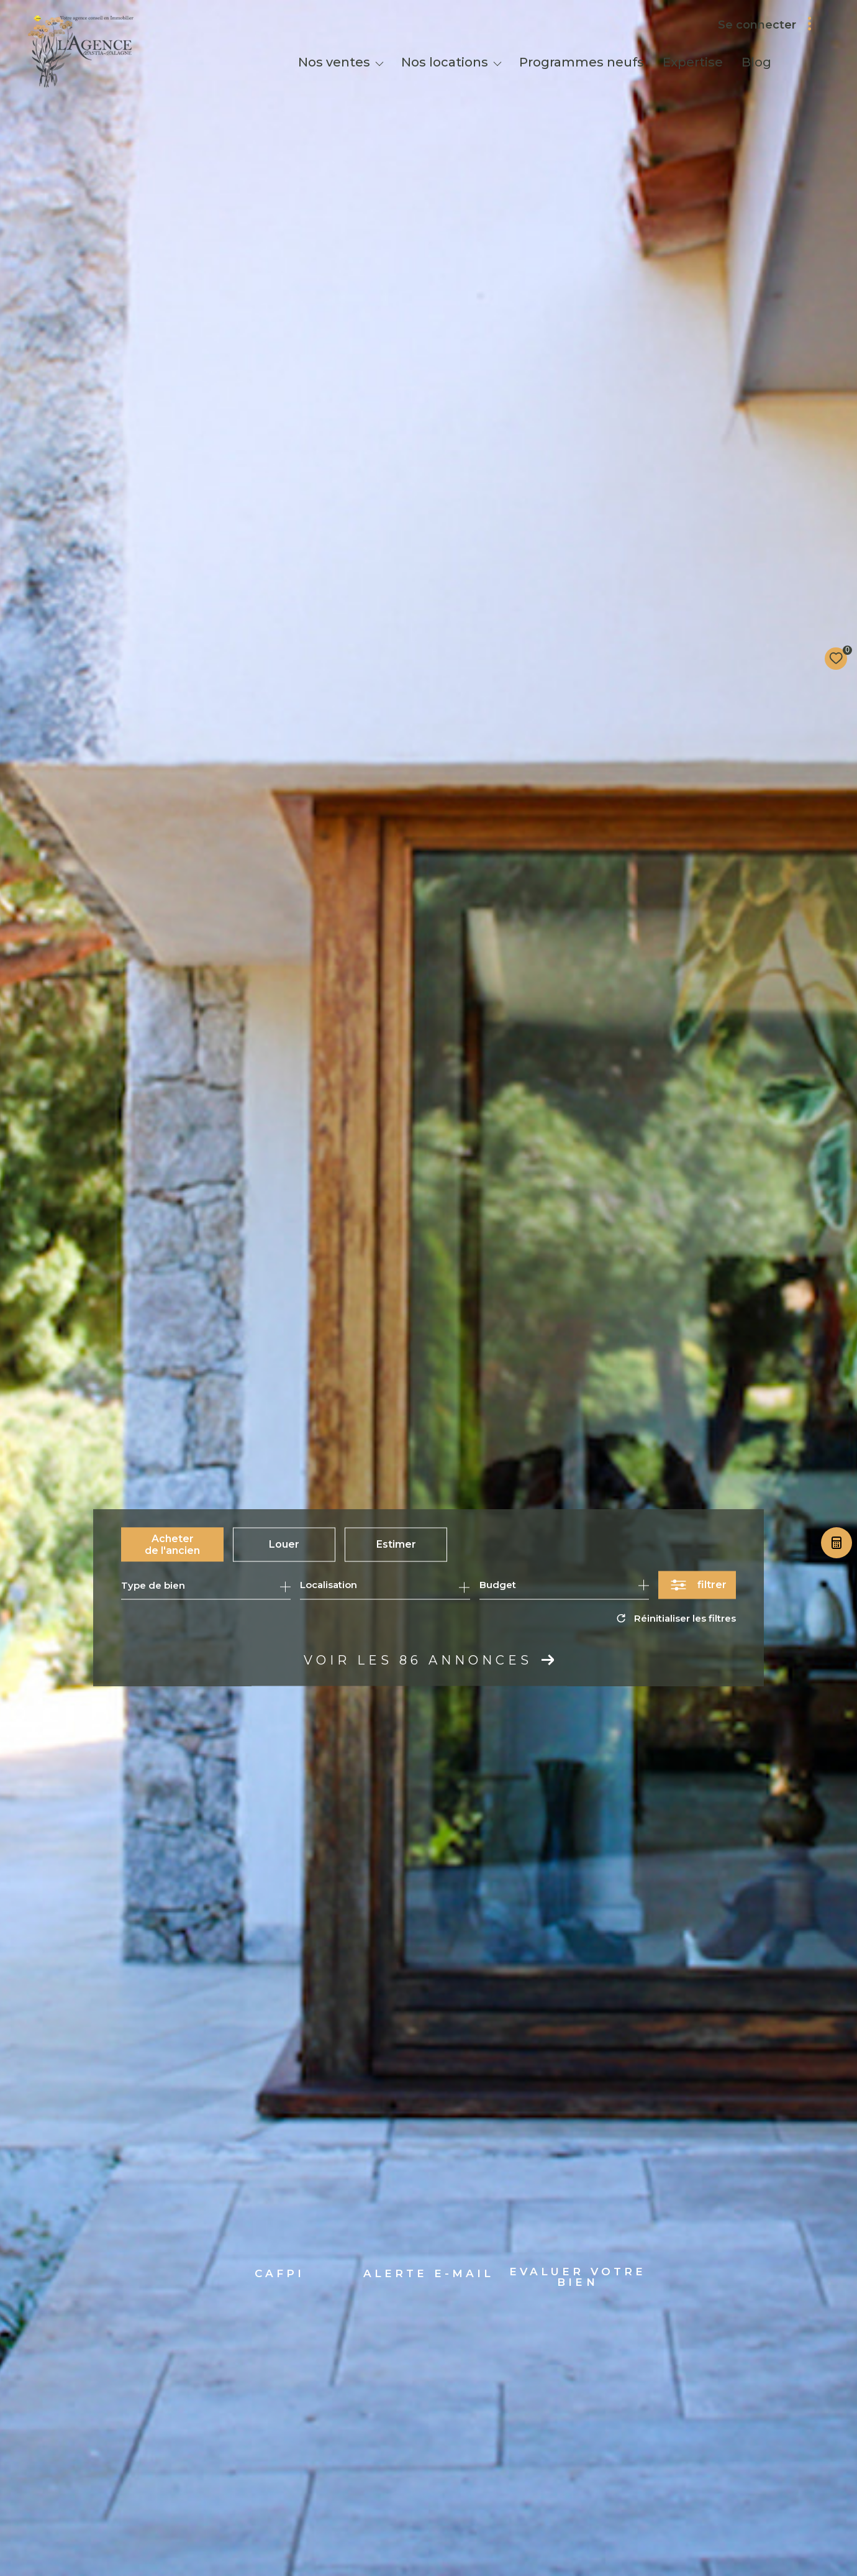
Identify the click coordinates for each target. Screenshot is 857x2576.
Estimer (396, 1544)
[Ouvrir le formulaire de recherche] (697, 1585)
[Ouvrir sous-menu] (379, 63)
